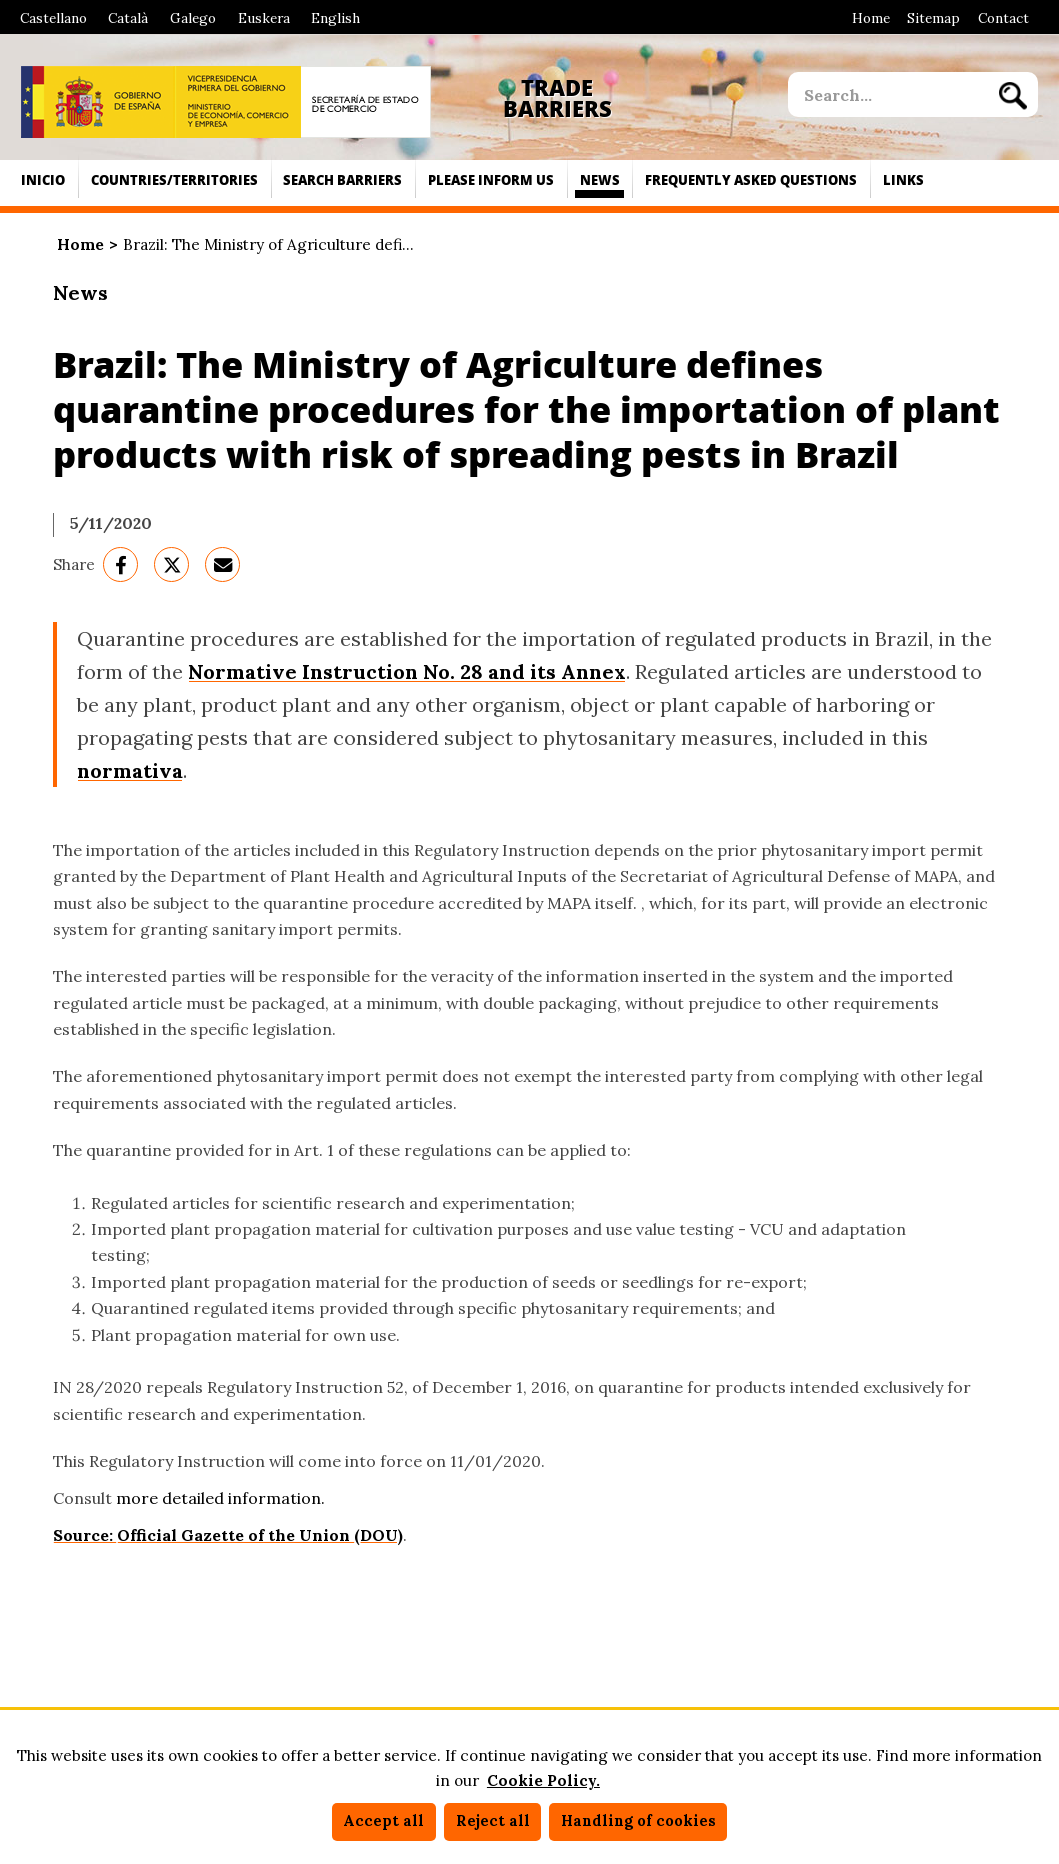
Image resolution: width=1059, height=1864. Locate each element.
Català (128, 18)
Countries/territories (174, 180)
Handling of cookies (638, 1821)
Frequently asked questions (751, 180)
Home (871, 18)
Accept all (383, 1821)
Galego (193, 18)
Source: (85, 1535)
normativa (130, 770)
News (600, 180)
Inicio (43, 180)
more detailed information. (220, 1498)
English (335, 18)
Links (903, 180)
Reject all (493, 1821)
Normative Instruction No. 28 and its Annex (407, 671)
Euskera (264, 18)
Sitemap (933, 18)
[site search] (888, 94)
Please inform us (491, 180)
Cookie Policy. (543, 1780)
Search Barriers (342, 180)
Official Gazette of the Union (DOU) (260, 1535)
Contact (1003, 18)
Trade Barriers (557, 98)
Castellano (53, 18)
